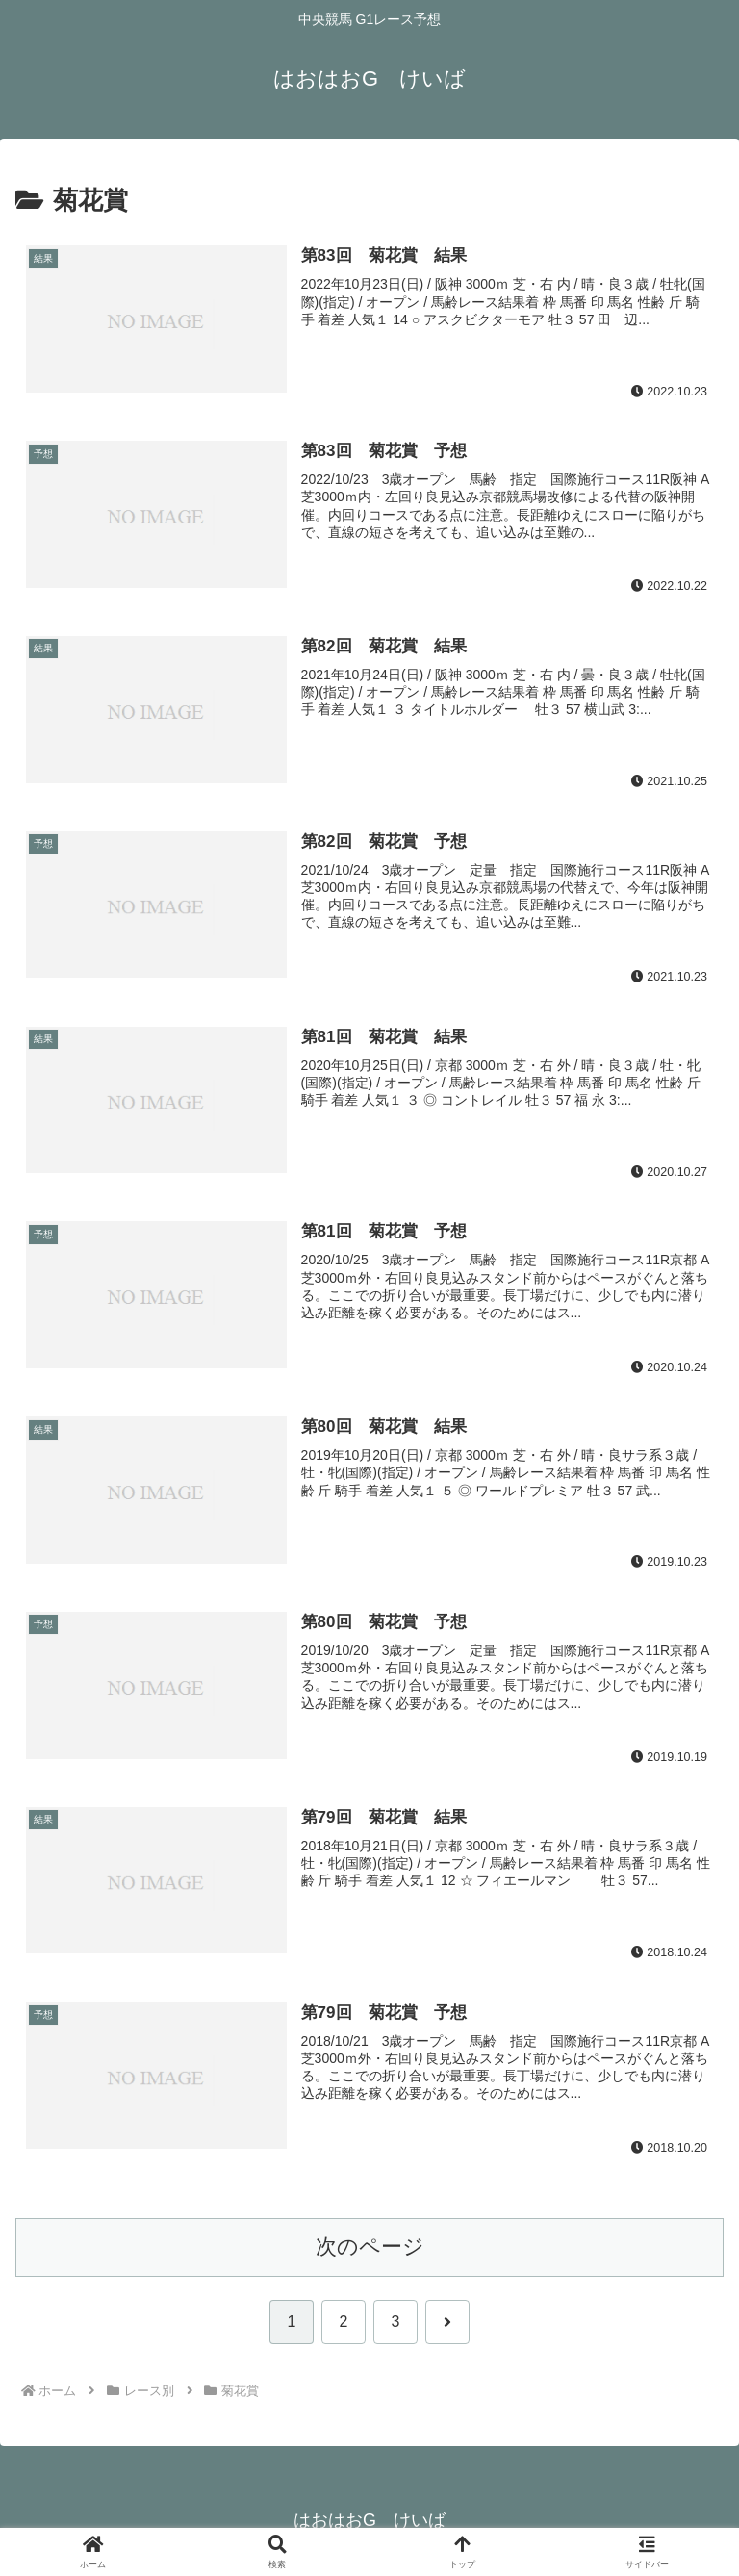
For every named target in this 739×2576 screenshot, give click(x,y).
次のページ (370, 2247)
